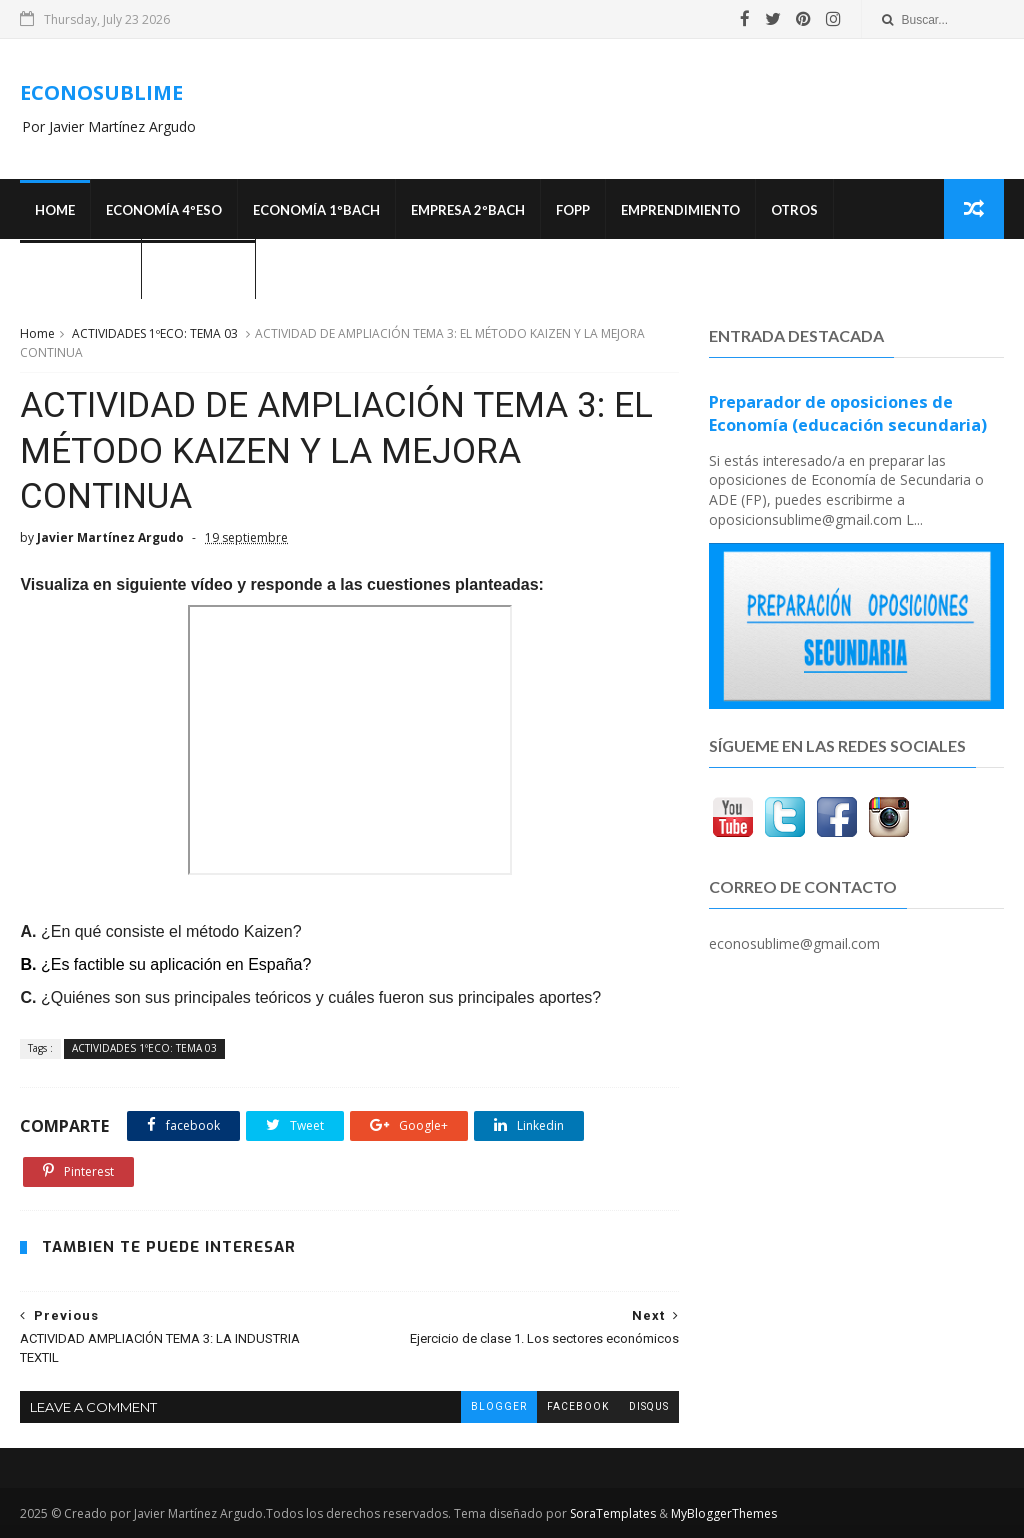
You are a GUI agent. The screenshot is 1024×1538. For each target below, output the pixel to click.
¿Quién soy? (198, 270)
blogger (499, 1406)
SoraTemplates (613, 1513)
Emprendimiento (680, 210)
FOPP (573, 210)
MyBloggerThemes (724, 1513)
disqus (649, 1406)
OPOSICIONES (80, 270)
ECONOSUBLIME (101, 92)
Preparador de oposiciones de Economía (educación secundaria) (848, 413)
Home (55, 210)
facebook (578, 1406)
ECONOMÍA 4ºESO (164, 210)
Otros (794, 210)
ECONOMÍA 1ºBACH (316, 210)
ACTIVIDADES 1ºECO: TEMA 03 (155, 333)
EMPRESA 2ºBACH (468, 210)
